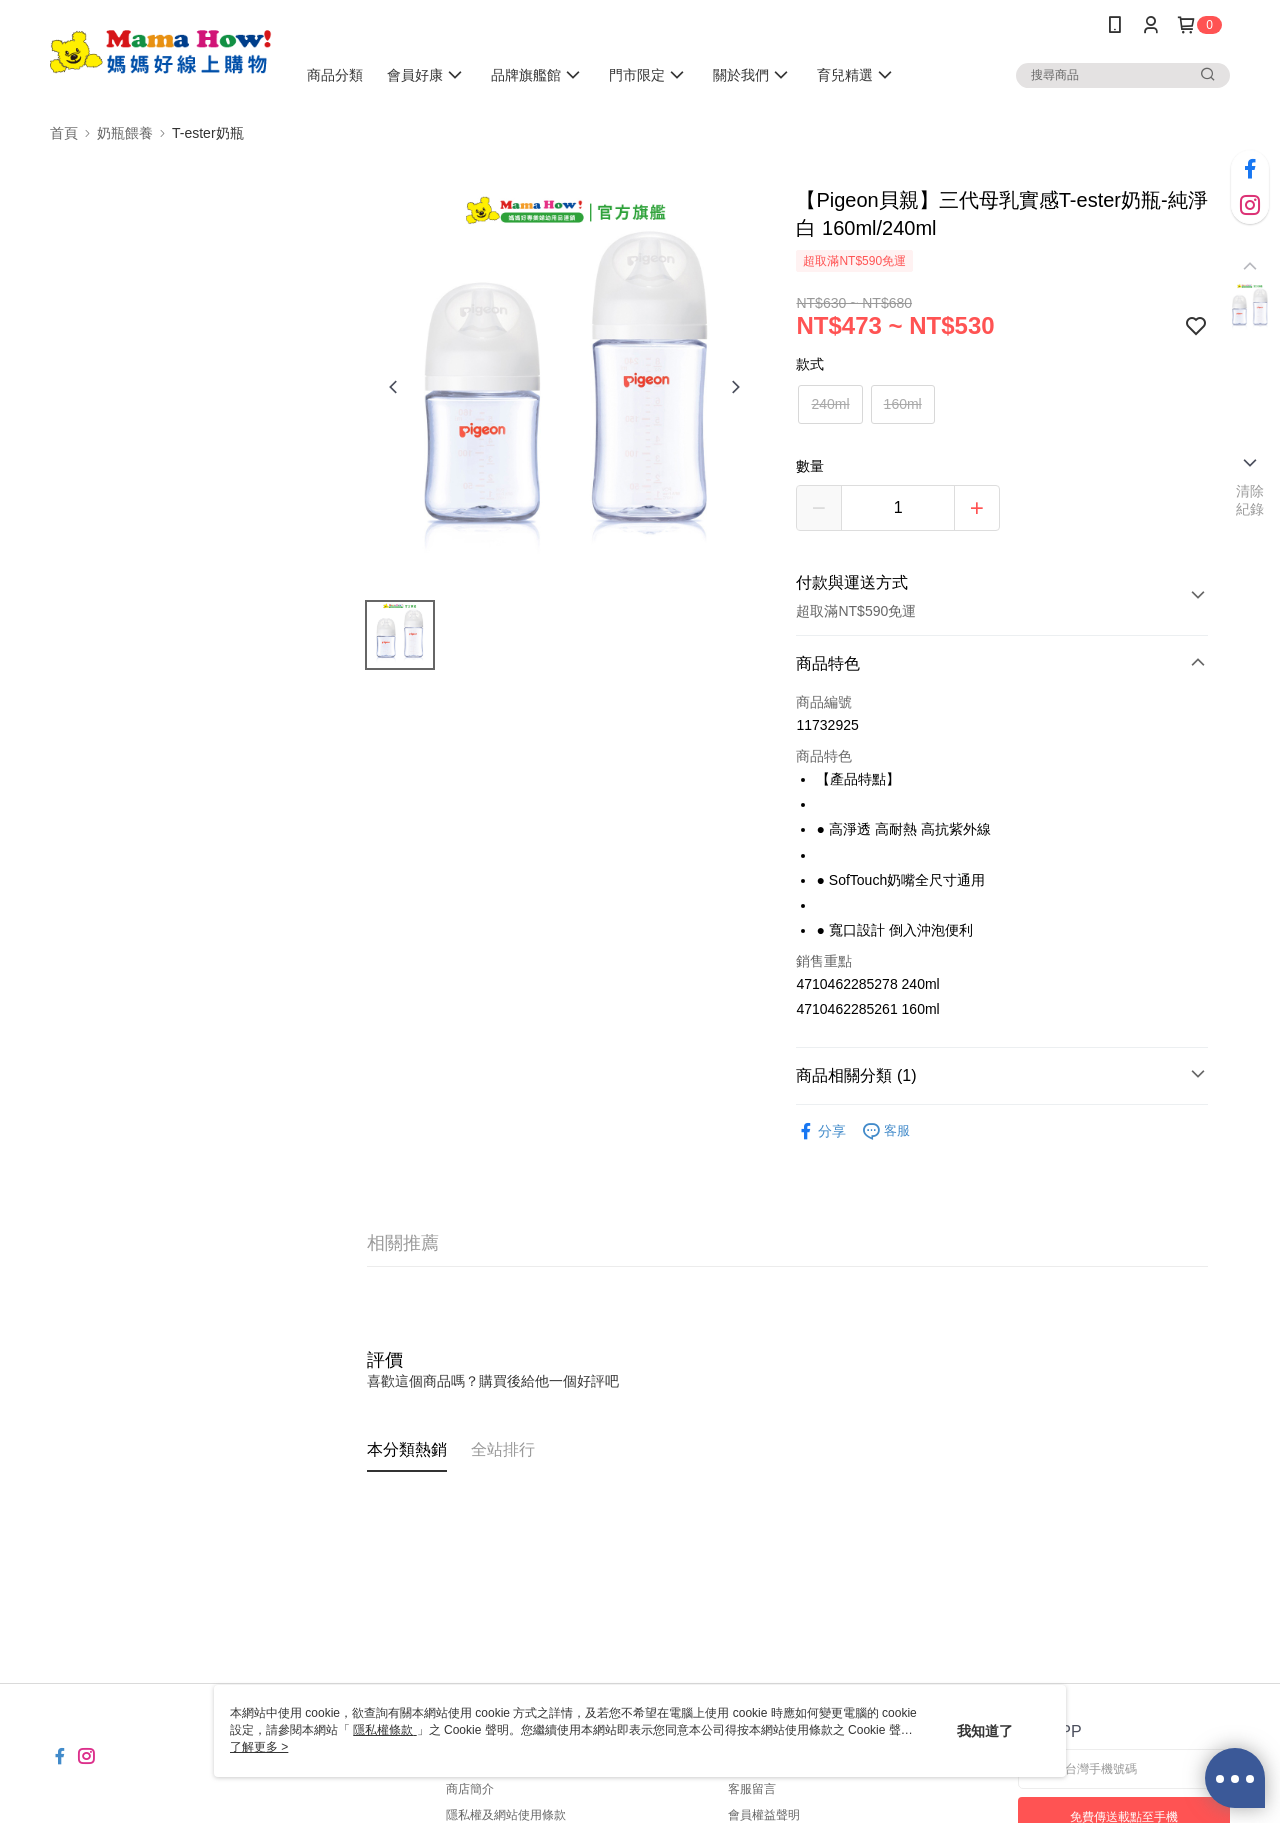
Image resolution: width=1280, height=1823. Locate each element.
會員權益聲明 (764, 1815)
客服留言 (752, 1789)
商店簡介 (470, 1789)
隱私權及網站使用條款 (506, 1815)
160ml (903, 404)
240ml (830, 404)
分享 (821, 1131)
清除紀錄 (1250, 500)
